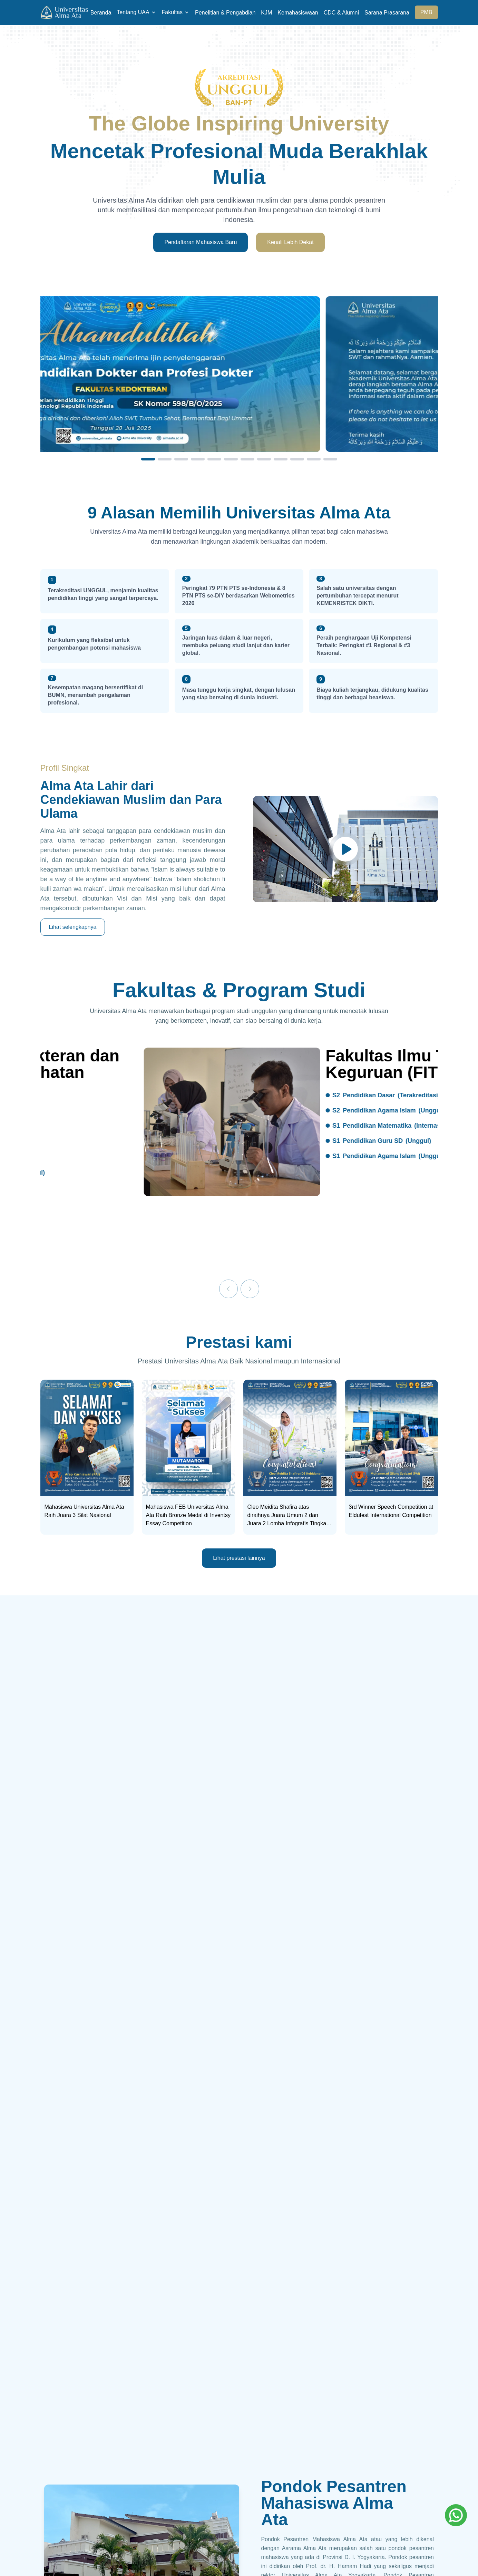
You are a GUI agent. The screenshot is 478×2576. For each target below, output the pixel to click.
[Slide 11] (314, 459)
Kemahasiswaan (297, 13)
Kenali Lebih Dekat (290, 242)
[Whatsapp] (456, 2515)
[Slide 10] (297, 459)
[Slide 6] (231, 459)
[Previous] (228, 1289)
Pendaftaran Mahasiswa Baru (200, 242)
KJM (266, 13)
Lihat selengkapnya (73, 927)
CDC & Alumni (341, 13)
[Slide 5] (214, 459)
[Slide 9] (280, 459)
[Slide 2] (165, 459)
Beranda (100, 13)
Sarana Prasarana (386, 13)
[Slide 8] (264, 459)
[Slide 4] (198, 459)
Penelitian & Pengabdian (225, 13)
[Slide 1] (148, 459)
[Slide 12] (330, 459)
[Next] (250, 1289)
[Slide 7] (247, 459)
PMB (426, 12)
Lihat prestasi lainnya (239, 1558)
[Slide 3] (181, 459)
